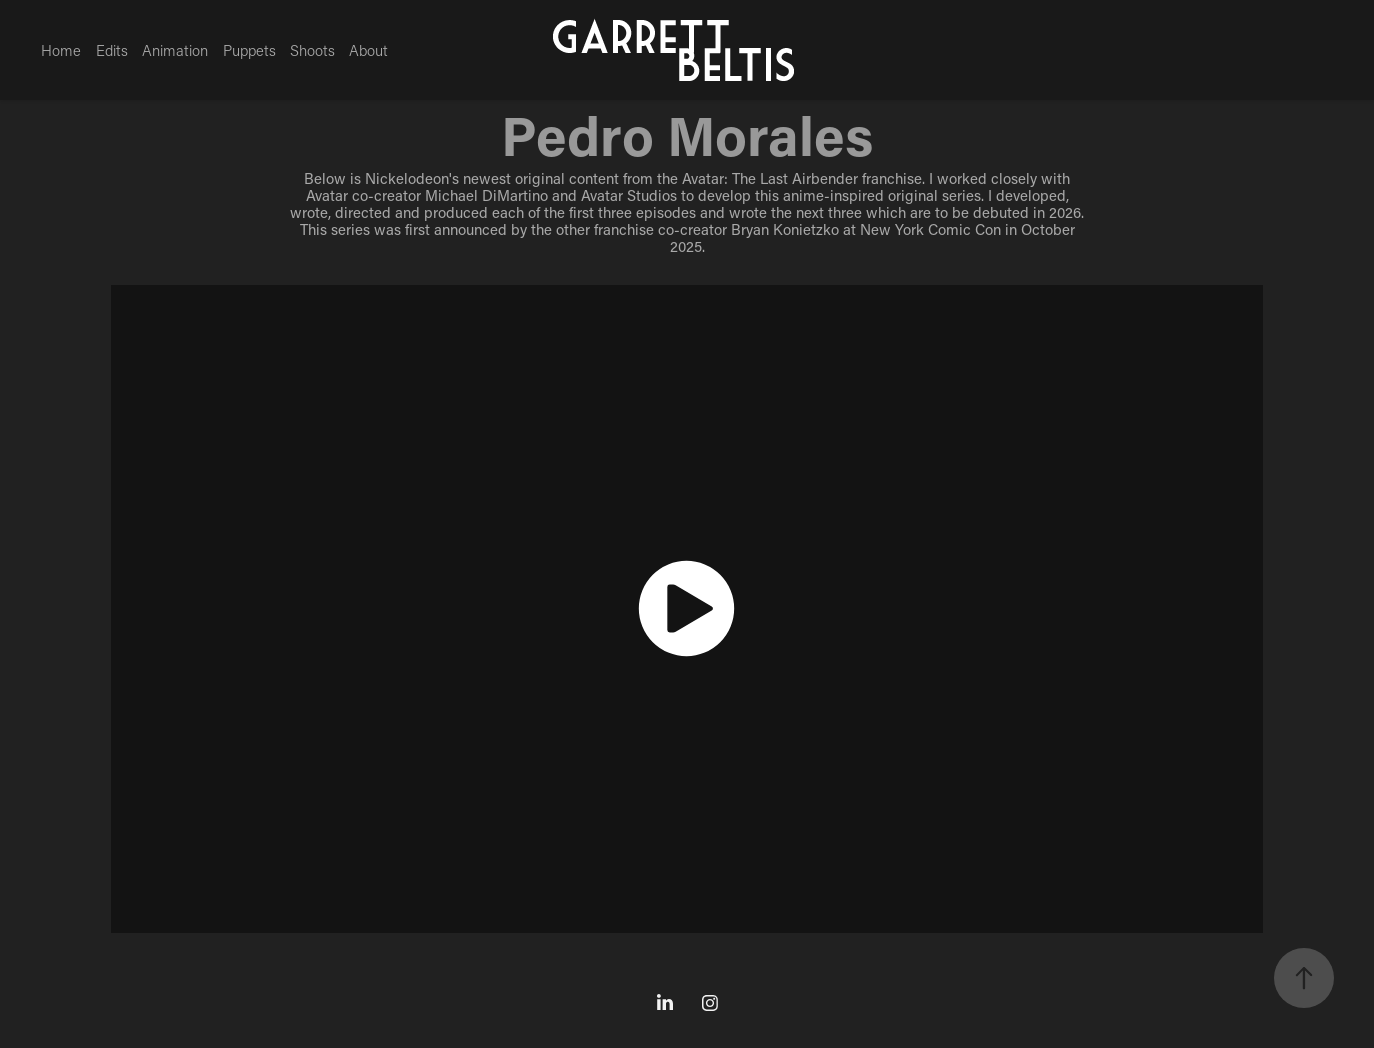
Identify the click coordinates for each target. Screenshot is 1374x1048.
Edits (112, 50)
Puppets (249, 50)
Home (61, 50)
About (368, 50)
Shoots (312, 50)
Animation (175, 50)
